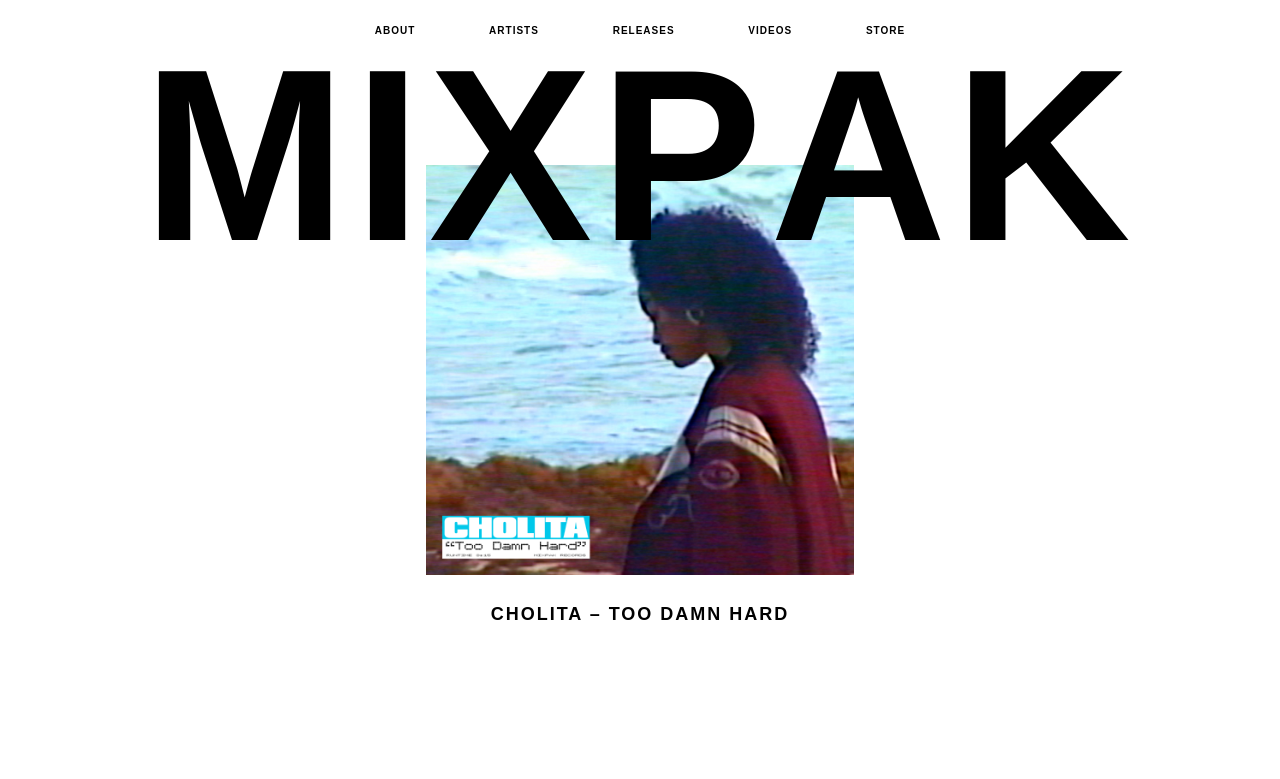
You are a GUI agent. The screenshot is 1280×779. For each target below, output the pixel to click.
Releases (644, 30)
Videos (770, 30)
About (395, 30)
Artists (514, 30)
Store (885, 30)
